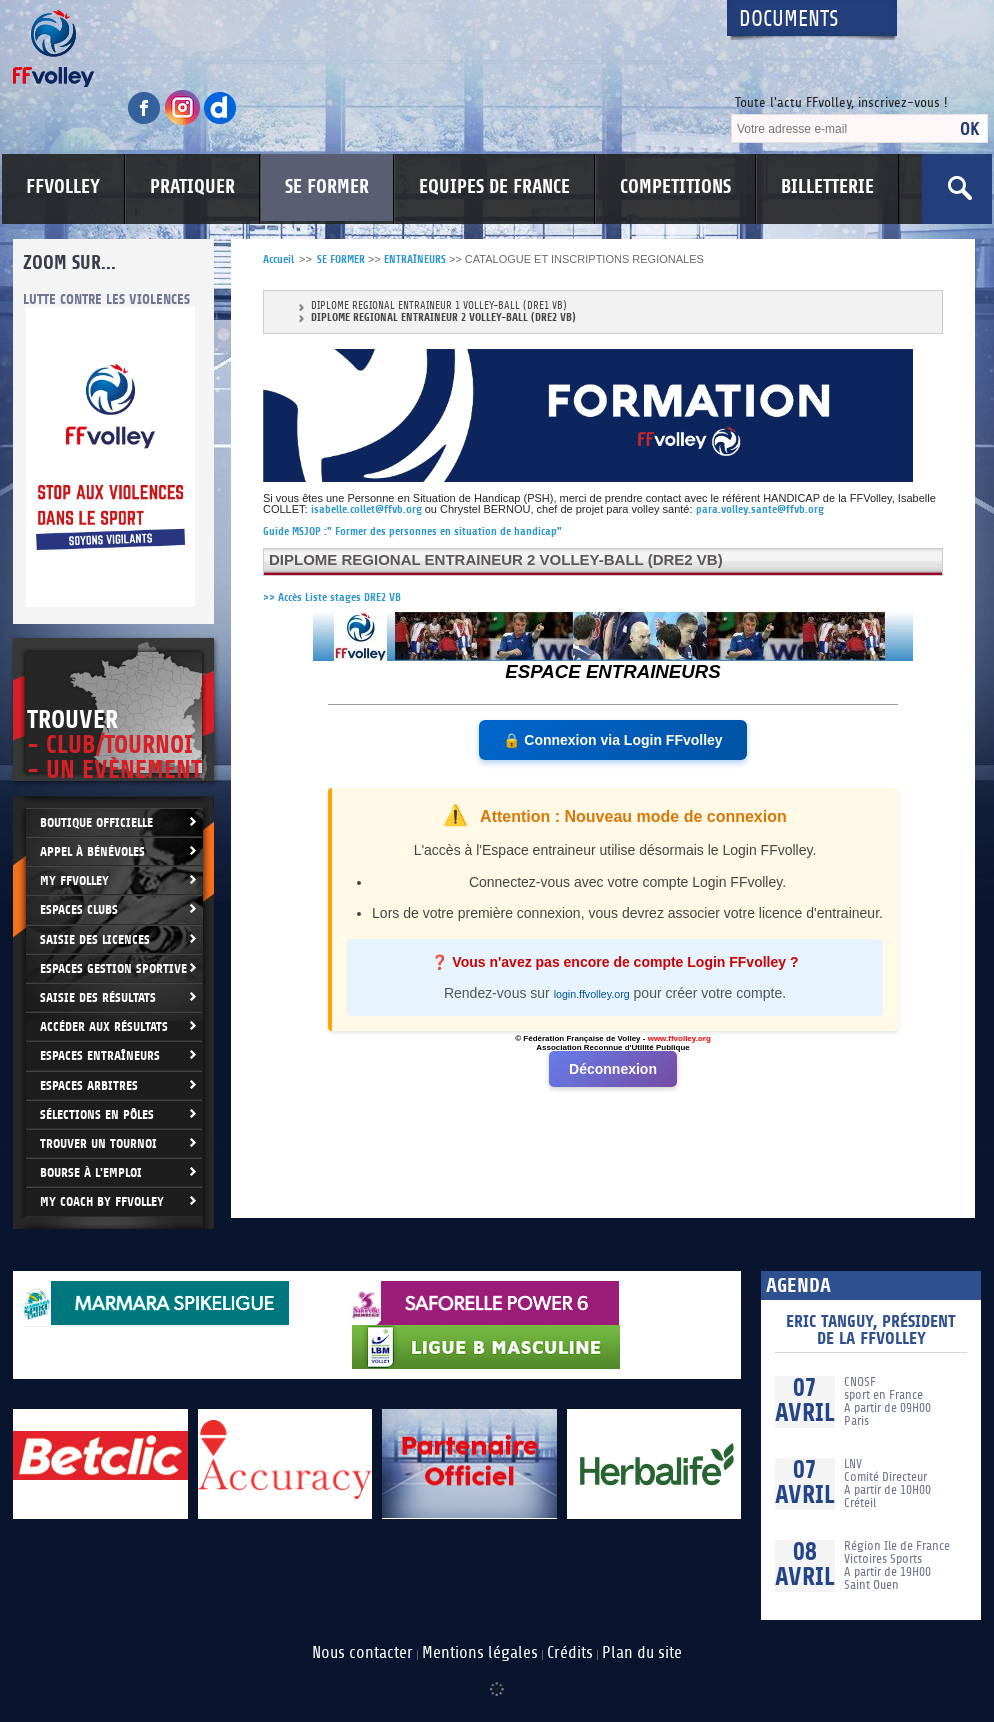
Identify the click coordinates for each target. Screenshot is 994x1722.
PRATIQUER (192, 187)
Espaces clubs (79, 909)
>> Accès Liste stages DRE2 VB (332, 597)
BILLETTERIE (827, 187)
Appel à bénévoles (92, 851)
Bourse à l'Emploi (91, 1172)
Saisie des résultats (98, 997)
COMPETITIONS (675, 187)
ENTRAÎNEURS (415, 259)
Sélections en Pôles (97, 1114)
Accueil (278, 259)
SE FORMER (327, 187)
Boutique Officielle (96, 822)
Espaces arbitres (89, 1085)
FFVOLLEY (63, 187)
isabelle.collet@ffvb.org (366, 509)
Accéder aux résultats (104, 1026)
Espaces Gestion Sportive (113, 968)
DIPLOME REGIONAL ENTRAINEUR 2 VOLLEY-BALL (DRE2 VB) (443, 317)
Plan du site (642, 1653)
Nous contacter (362, 1653)
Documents (789, 19)
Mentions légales (480, 1653)
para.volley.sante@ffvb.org (760, 509)
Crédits (570, 1653)
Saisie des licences (95, 939)
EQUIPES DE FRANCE (494, 187)
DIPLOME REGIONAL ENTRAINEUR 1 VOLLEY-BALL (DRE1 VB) (439, 306)
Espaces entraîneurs (100, 1055)
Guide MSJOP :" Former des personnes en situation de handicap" (412, 531)
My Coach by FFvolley (102, 1201)
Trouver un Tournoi (98, 1143)
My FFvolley (74, 880)
